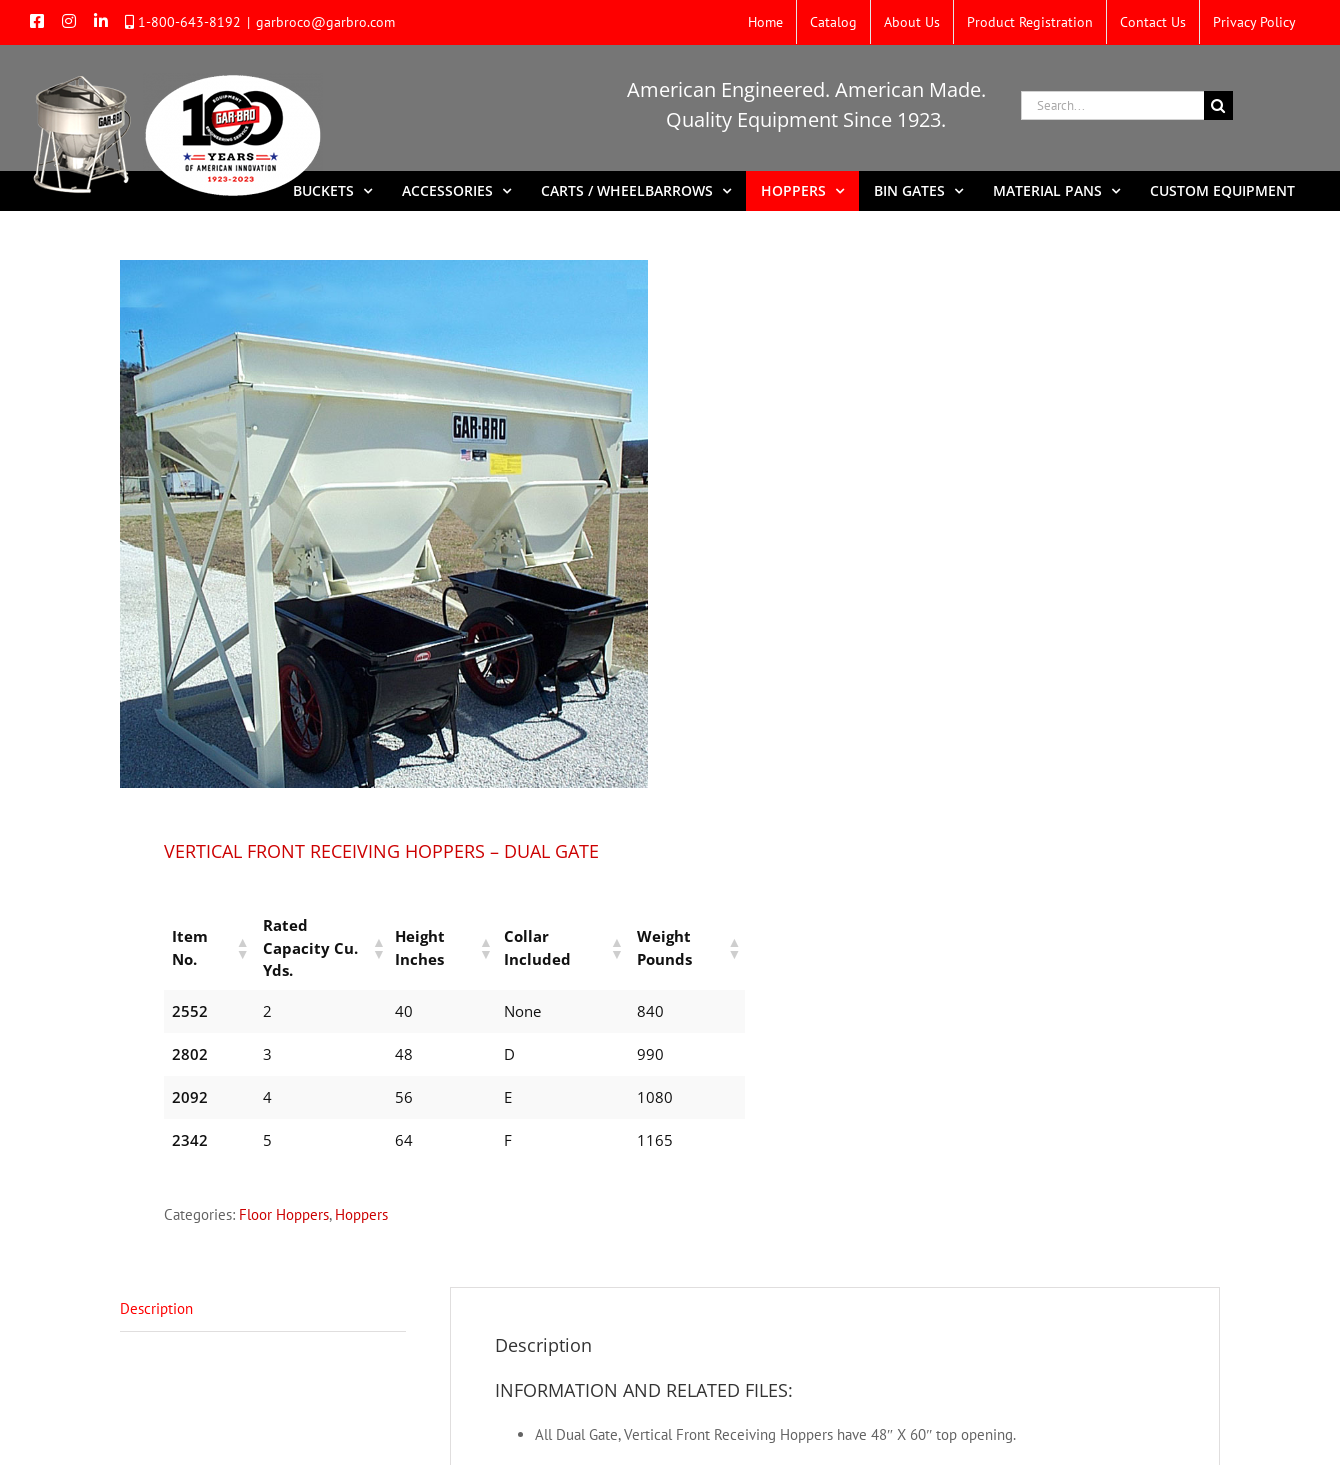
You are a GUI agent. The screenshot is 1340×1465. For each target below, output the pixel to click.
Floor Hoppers (284, 1191)
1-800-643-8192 (189, 22)
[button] (233, 937)
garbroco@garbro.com (325, 22)
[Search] (1218, 105)
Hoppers (361, 1191)
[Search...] (1112, 105)
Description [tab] (156, 1285)
